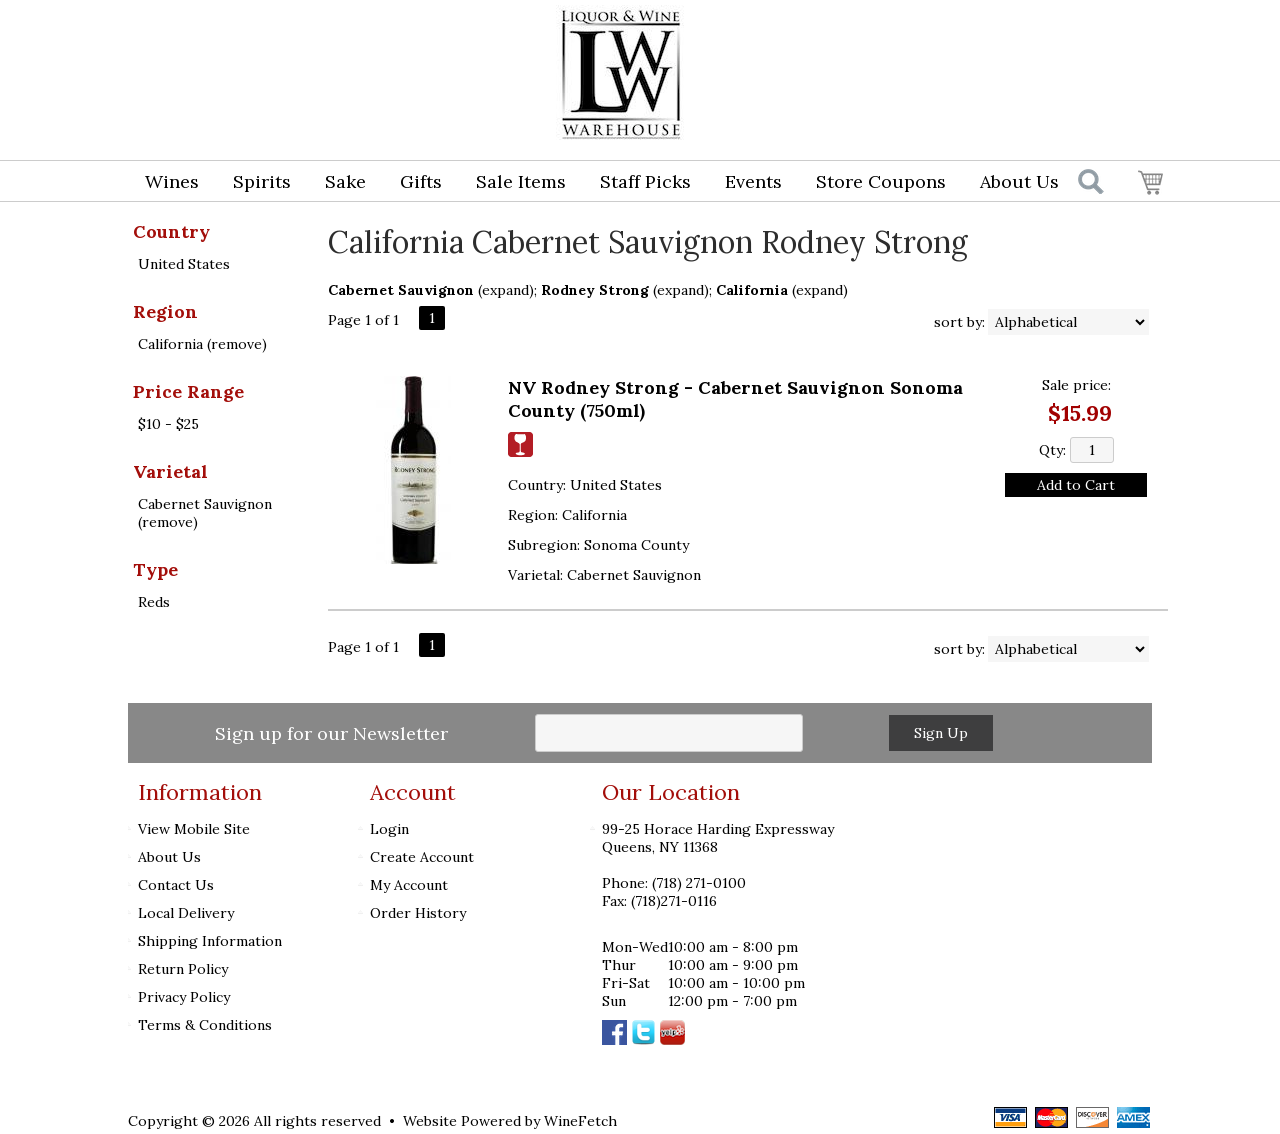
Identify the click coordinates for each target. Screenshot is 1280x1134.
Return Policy (183, 969)
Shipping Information (210, 941)
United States (184, 264)
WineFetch (580, 1121)
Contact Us (176, 885)
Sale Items (521, 181)
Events (753, 181)
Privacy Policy (184, 997)
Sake (345, 181)
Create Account (422, 857)
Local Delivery (186, 913)
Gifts (414, 183)
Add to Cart (1076, 485)
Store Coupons (881, 181)
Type (155, 569)
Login (1005, 36)
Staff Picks (645, 181)
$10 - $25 (168, 424)
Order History (418, 913)
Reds (154, 602)
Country (171, 231)
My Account (409, 885)
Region (165, 311)
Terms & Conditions (205, 1025)
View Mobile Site (194, 829)
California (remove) (202, 344)
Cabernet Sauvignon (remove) (205, 513)
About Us (1013, 183)
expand (505, 290)
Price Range (188, 391)
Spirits (255, 183)
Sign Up (941, 733)
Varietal (170, 471)
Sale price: (1076, 385)
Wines (165, 183)
